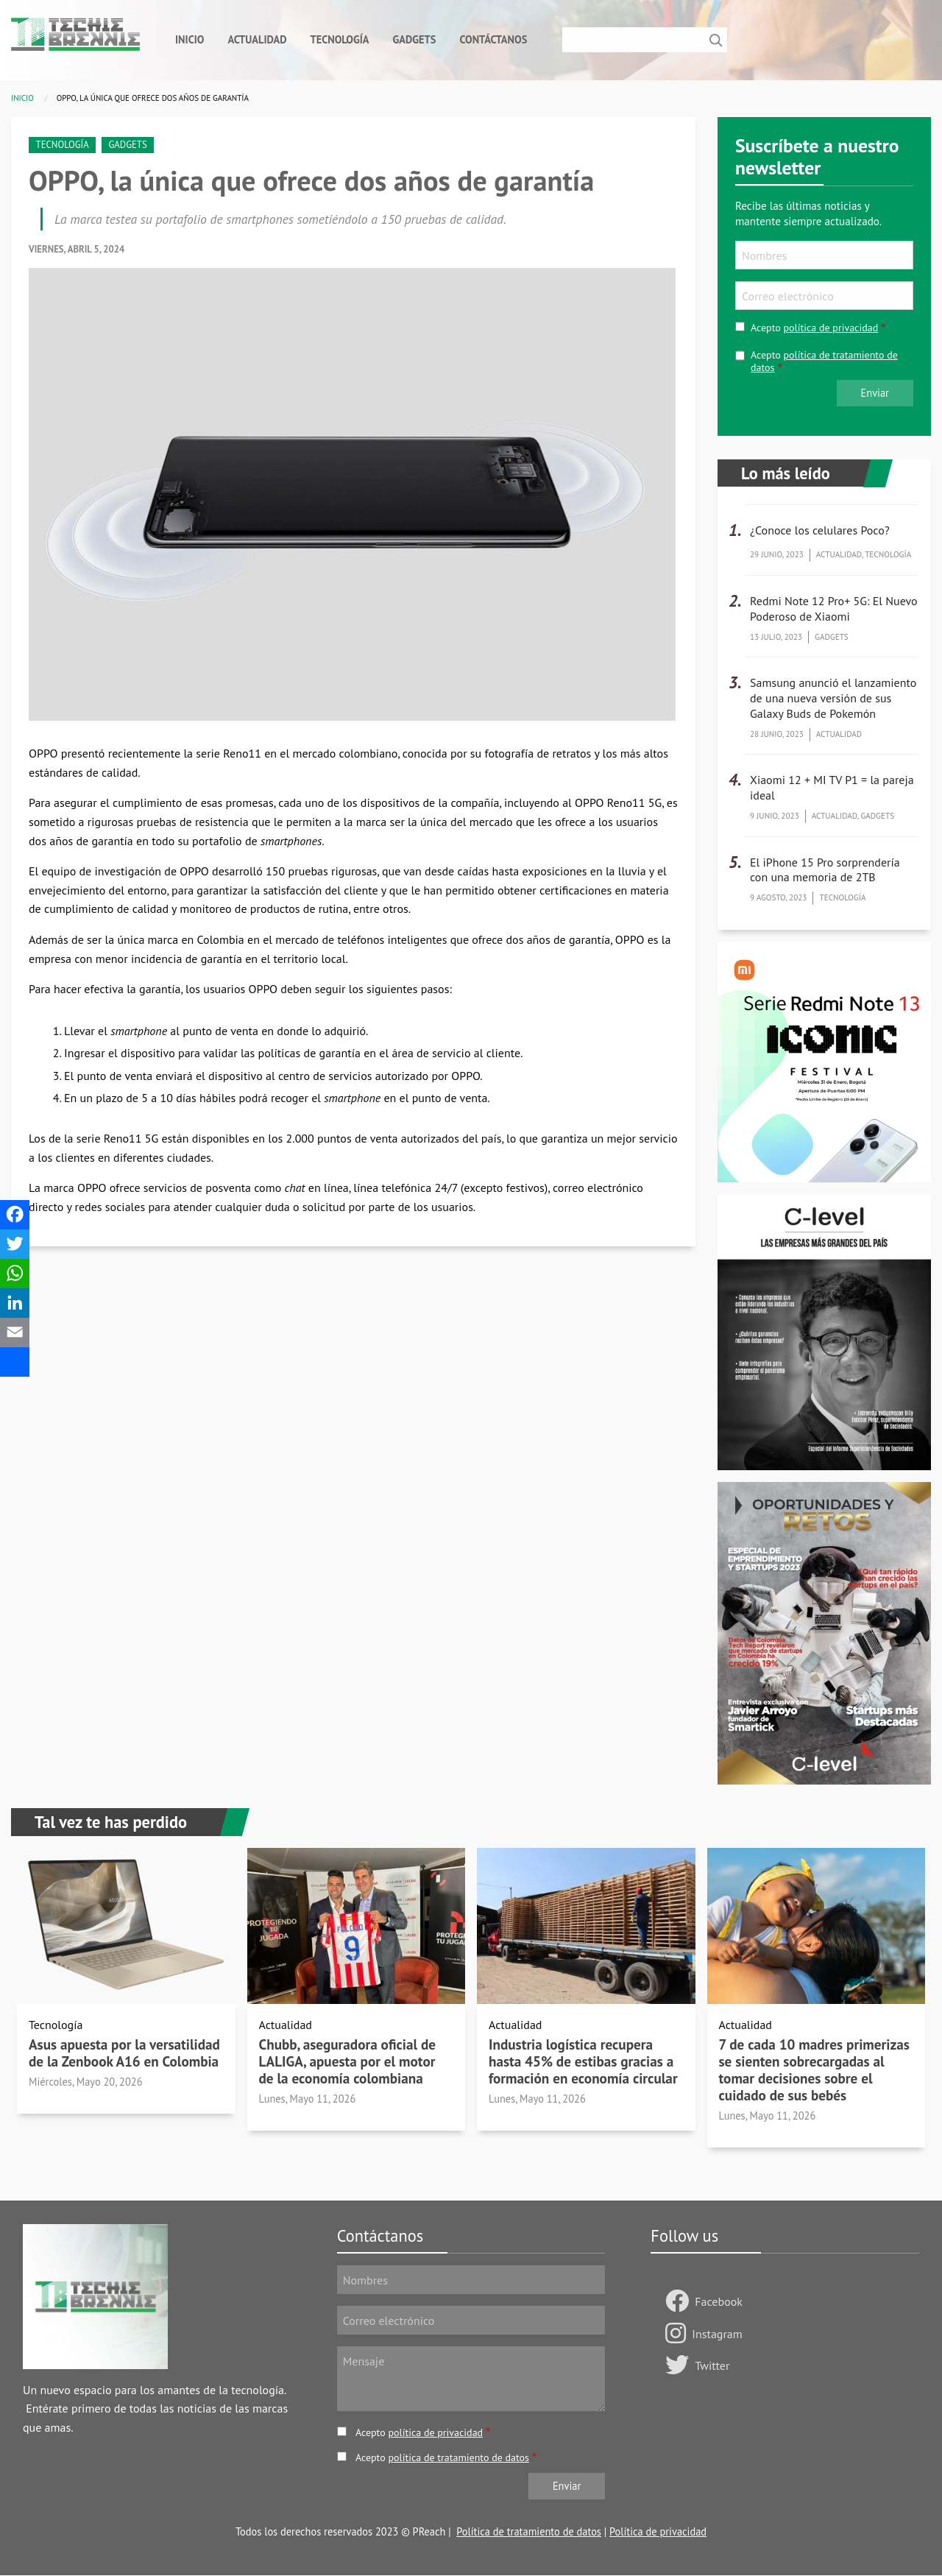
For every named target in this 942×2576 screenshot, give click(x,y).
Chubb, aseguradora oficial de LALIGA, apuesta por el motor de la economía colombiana (347, 2061)
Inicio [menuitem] (189, 39)
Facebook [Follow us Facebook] (719, 2301)
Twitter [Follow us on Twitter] (712, 2365)
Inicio (22, 98)
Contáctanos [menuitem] (493, 39)
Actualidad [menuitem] (256, 39)
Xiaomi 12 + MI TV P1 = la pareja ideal (832, 787)
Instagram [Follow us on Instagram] (717, 2333)
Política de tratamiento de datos (528, 2531)
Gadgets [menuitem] (414, 39)
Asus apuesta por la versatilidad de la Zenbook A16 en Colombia (124, 2052)
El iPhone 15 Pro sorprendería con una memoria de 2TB (825, 870)
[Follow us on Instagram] (678, 2334)
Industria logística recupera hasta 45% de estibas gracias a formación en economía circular (583, 2061)
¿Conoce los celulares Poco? (820, 530)
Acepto (814, 328)
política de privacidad (831, 327)
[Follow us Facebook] (680, 2302)
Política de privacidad (657, 2531)
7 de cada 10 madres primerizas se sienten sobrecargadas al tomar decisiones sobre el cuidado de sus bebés (814, 2069)
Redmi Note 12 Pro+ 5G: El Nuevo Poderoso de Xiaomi (834, 608)
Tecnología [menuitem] (339, 39)
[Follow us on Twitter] (680, 2366)
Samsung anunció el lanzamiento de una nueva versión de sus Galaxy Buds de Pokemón (833, 698)
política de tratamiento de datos (824, 361)
